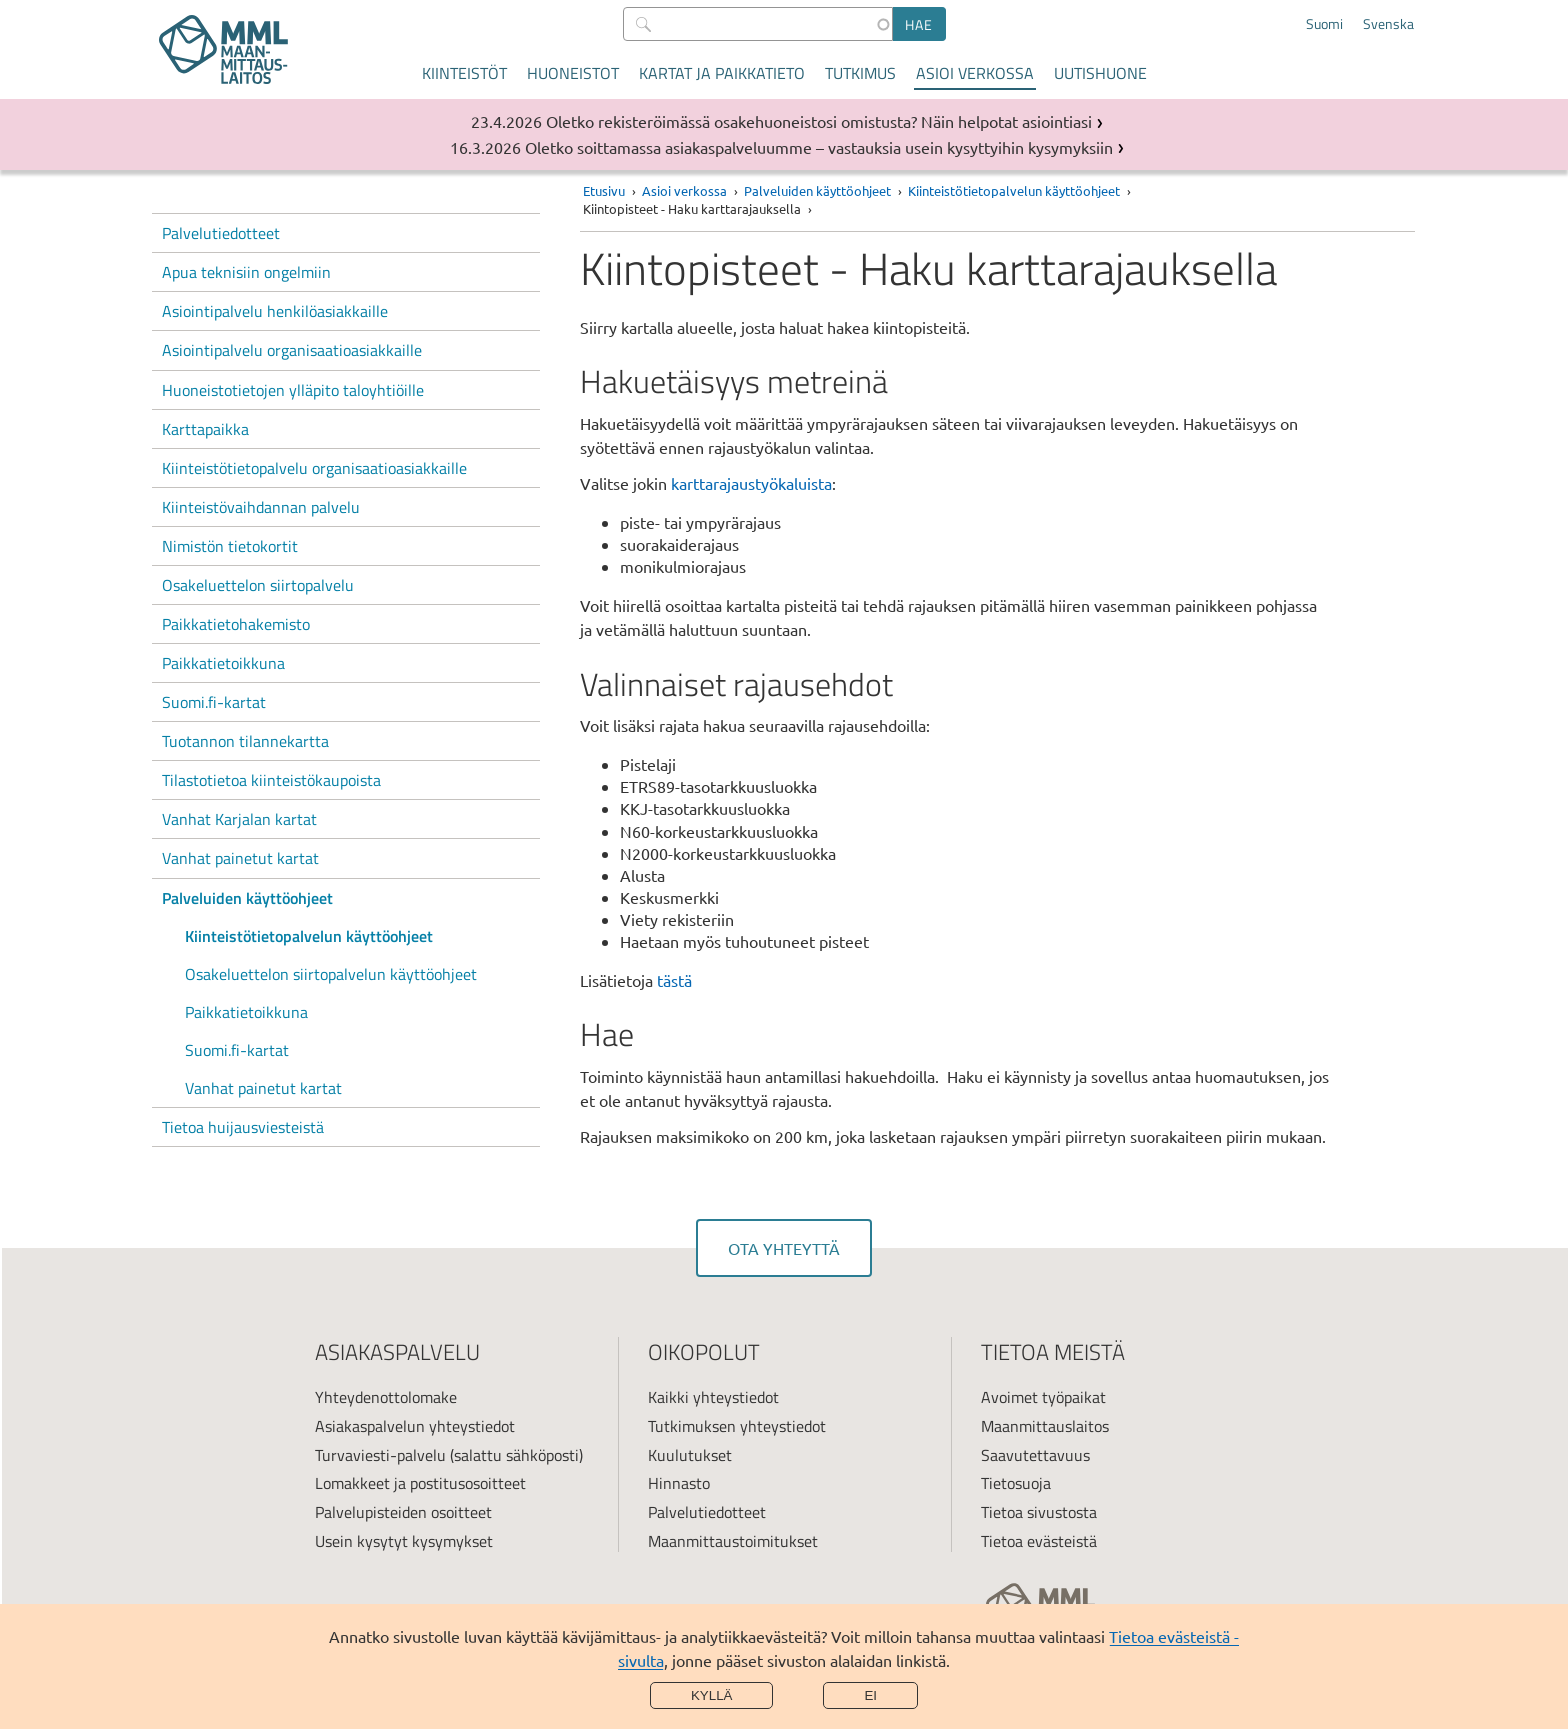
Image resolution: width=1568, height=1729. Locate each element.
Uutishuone (1100, 73)
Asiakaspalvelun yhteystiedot (415, 1426)
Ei (870, 1695)
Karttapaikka (205, 429)
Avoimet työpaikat (1043, 1397)
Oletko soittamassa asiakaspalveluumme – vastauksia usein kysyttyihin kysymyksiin (819, 147)
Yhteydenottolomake (386, 1397)
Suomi (1324, 24)
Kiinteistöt (464, 73)
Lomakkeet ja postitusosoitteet (420, 1483)
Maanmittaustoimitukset (733, 1541)
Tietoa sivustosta (1039, 1512)
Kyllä (712, 1695)
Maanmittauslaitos (1045, 1426)
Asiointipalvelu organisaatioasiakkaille (292, 350)
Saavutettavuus (1035, 1455)
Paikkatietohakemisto (236, 624)
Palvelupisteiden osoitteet (403, 1512)
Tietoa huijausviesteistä (243, 1127)
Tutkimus (860, 73)
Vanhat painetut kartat (240, 858)
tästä (674, 980)
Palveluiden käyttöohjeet (247, 898)
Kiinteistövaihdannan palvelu (261, 507)
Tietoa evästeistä (1039, 1541)
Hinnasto (679, 1483)
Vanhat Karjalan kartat (239, 819)
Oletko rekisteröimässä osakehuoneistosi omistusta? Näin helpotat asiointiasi (819, 121)
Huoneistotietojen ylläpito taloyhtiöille (293, 390)
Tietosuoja (1016, 1483)
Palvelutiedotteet (221, 233)
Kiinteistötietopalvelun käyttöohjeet (309, 936)
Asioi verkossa (975, 73)
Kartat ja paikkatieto (722, 73)
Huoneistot (573, 73)
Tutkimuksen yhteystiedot (737, 1426)
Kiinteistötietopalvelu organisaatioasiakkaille (314, 468)
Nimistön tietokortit (230, 546)
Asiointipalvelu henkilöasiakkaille (275, 311)
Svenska (1388, 24)
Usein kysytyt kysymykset (404, 1541)
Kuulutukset (690, 1455)
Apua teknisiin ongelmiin (246, 272)
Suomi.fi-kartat (214, 702)
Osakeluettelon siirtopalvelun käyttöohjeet (331, 974)
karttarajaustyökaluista (751, 483)
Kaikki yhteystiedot (713, 1397)
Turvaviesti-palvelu (380, 1455)
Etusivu (604, 190)
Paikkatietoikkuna (223, 663)
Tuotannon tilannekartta (245, 741)
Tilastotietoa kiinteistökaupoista (271, 780)
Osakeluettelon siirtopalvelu (258, 585)
